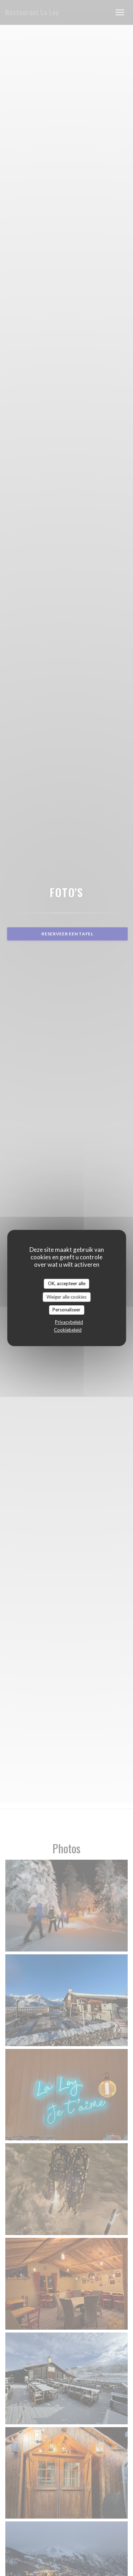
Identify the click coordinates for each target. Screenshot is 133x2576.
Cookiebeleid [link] (68, 1330)
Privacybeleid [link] (69, 1322)
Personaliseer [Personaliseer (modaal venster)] (66, 1309)
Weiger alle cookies (66, 1297)
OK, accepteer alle (66, 1283)
